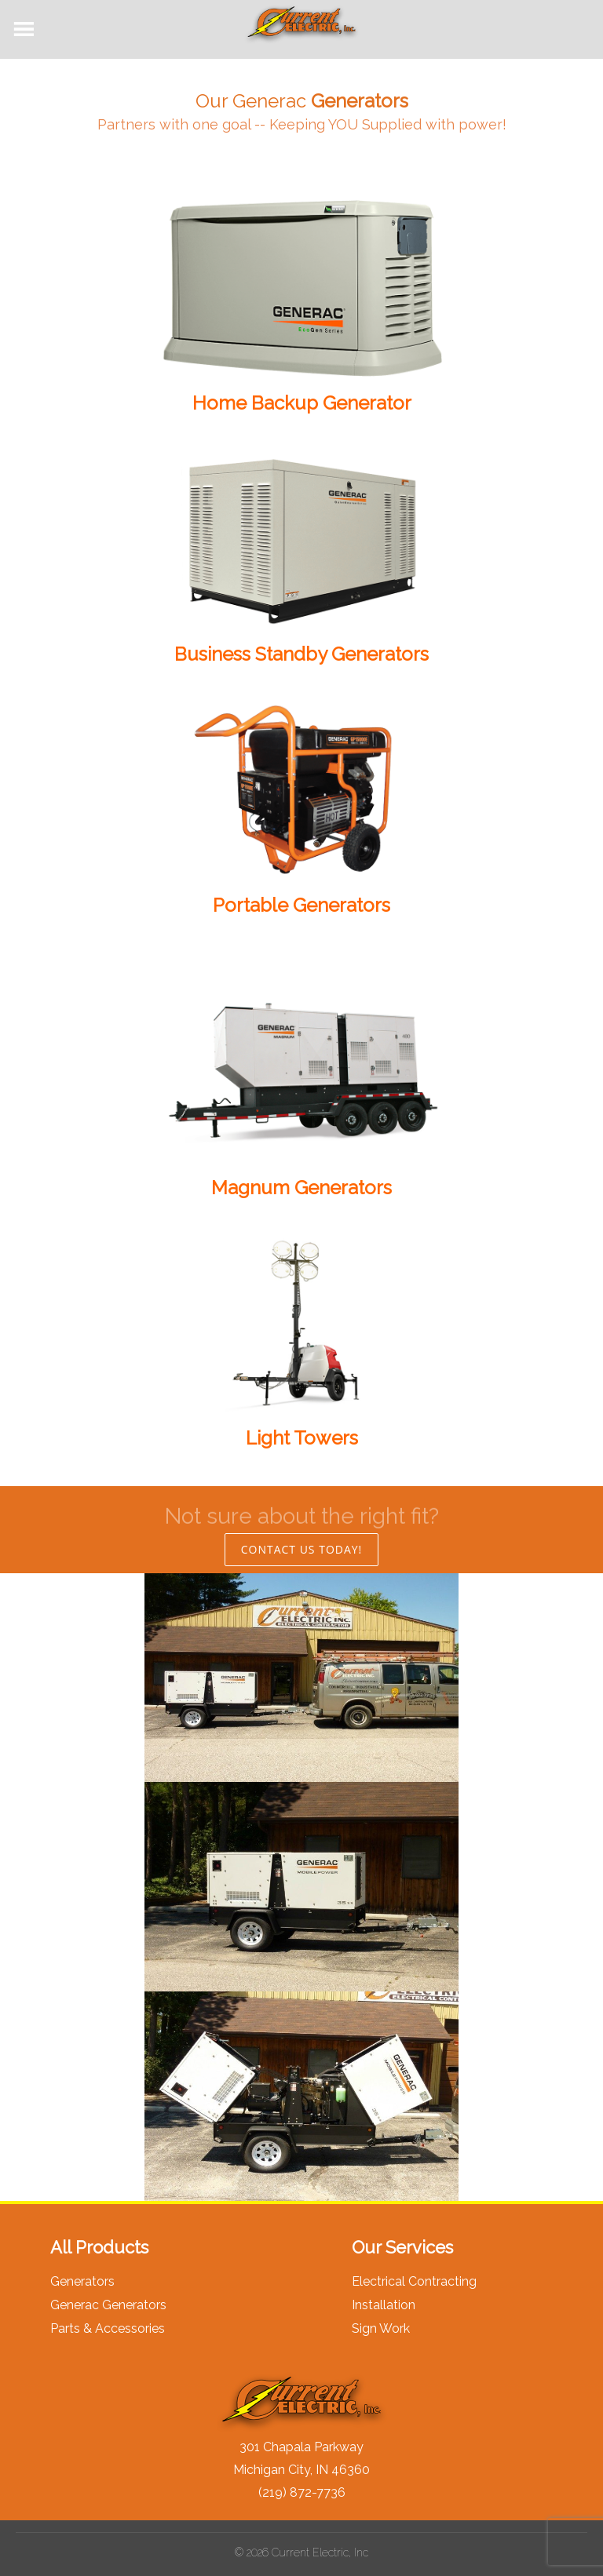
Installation (383, 2304)
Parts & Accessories (107, 2328)
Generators (82, 2281)
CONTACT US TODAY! (302, 1549)
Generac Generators (108, 2304)
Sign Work (381, 2328)
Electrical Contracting (414, 2281)
